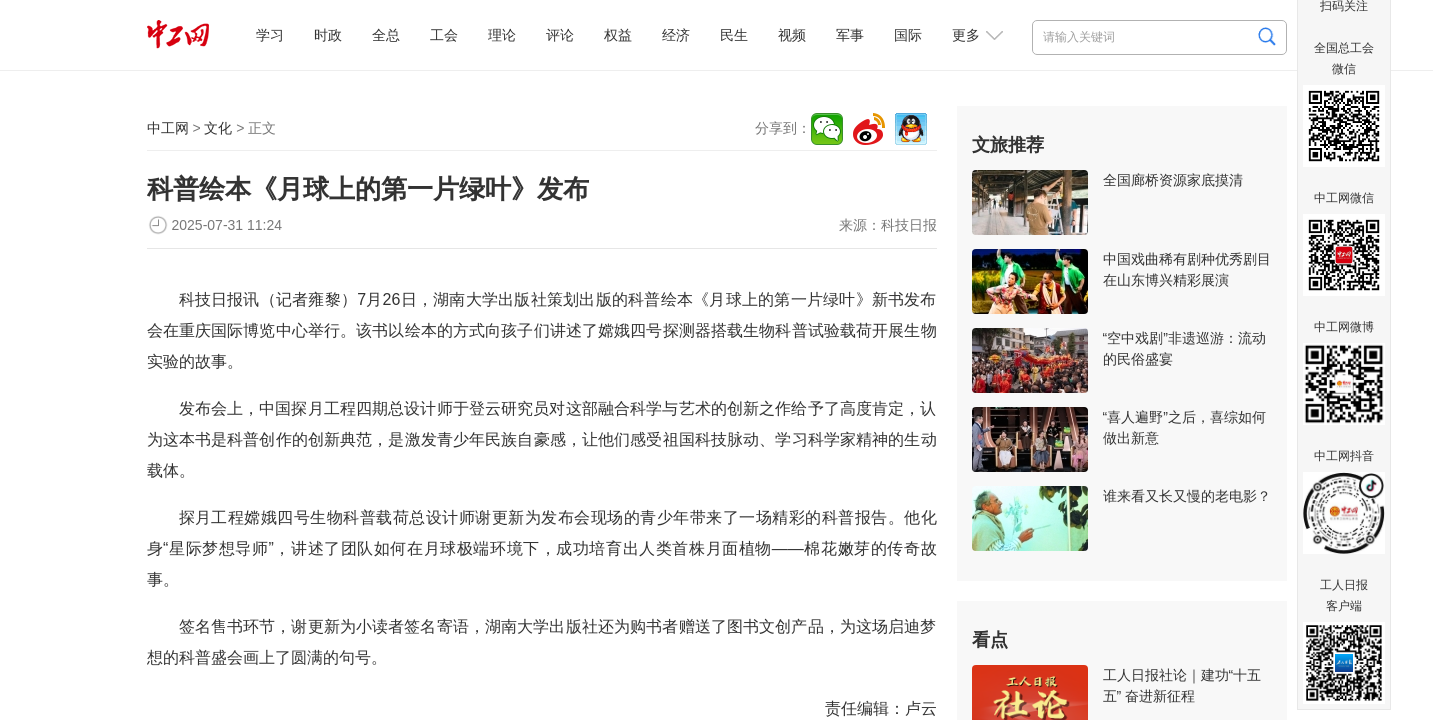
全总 (386, 35)
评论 (560, 35)
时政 (328, 35)
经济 (676, 35)
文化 (218, 128)
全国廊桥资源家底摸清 (1173, 180)
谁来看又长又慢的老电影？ (1187, 496)
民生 (734, 35)
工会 (444, 35)
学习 (270, 35)
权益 (618, 35)
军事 (850, 35)
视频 (792, 35)
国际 (908, 35)
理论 (502, 35)
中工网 (168, 128)
